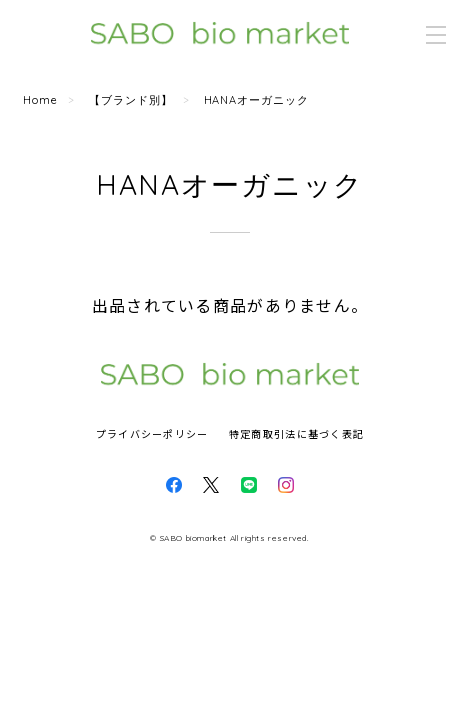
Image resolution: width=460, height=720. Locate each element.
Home (40, 100)
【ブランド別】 (131, 100)
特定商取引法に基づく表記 (296, 433)
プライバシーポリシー (152, 433)
